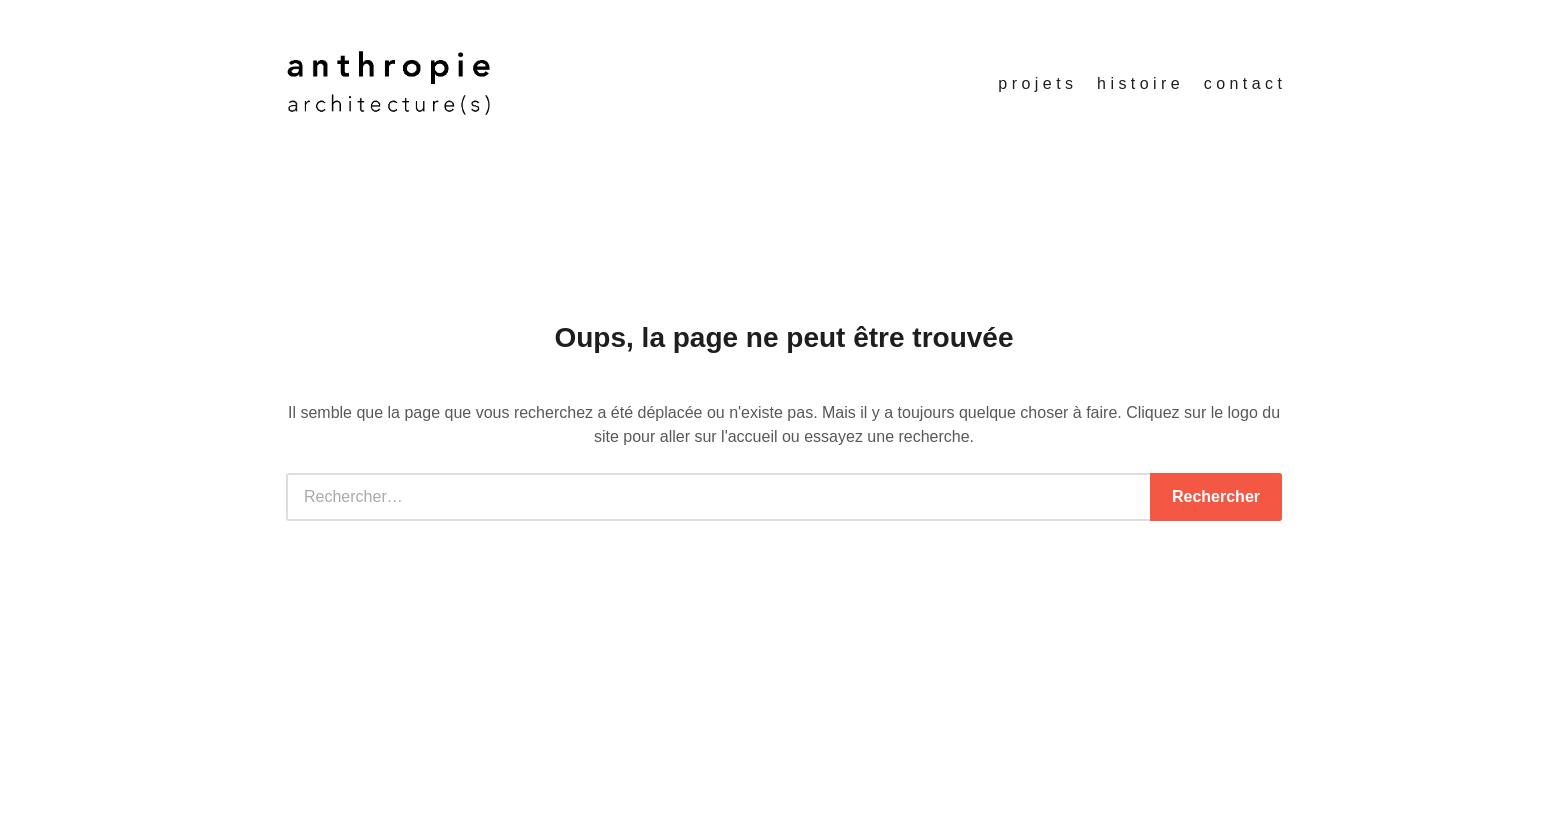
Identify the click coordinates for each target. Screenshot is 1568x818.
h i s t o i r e (1138, 83)
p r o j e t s (1035, 83)
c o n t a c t (1243, 83)
